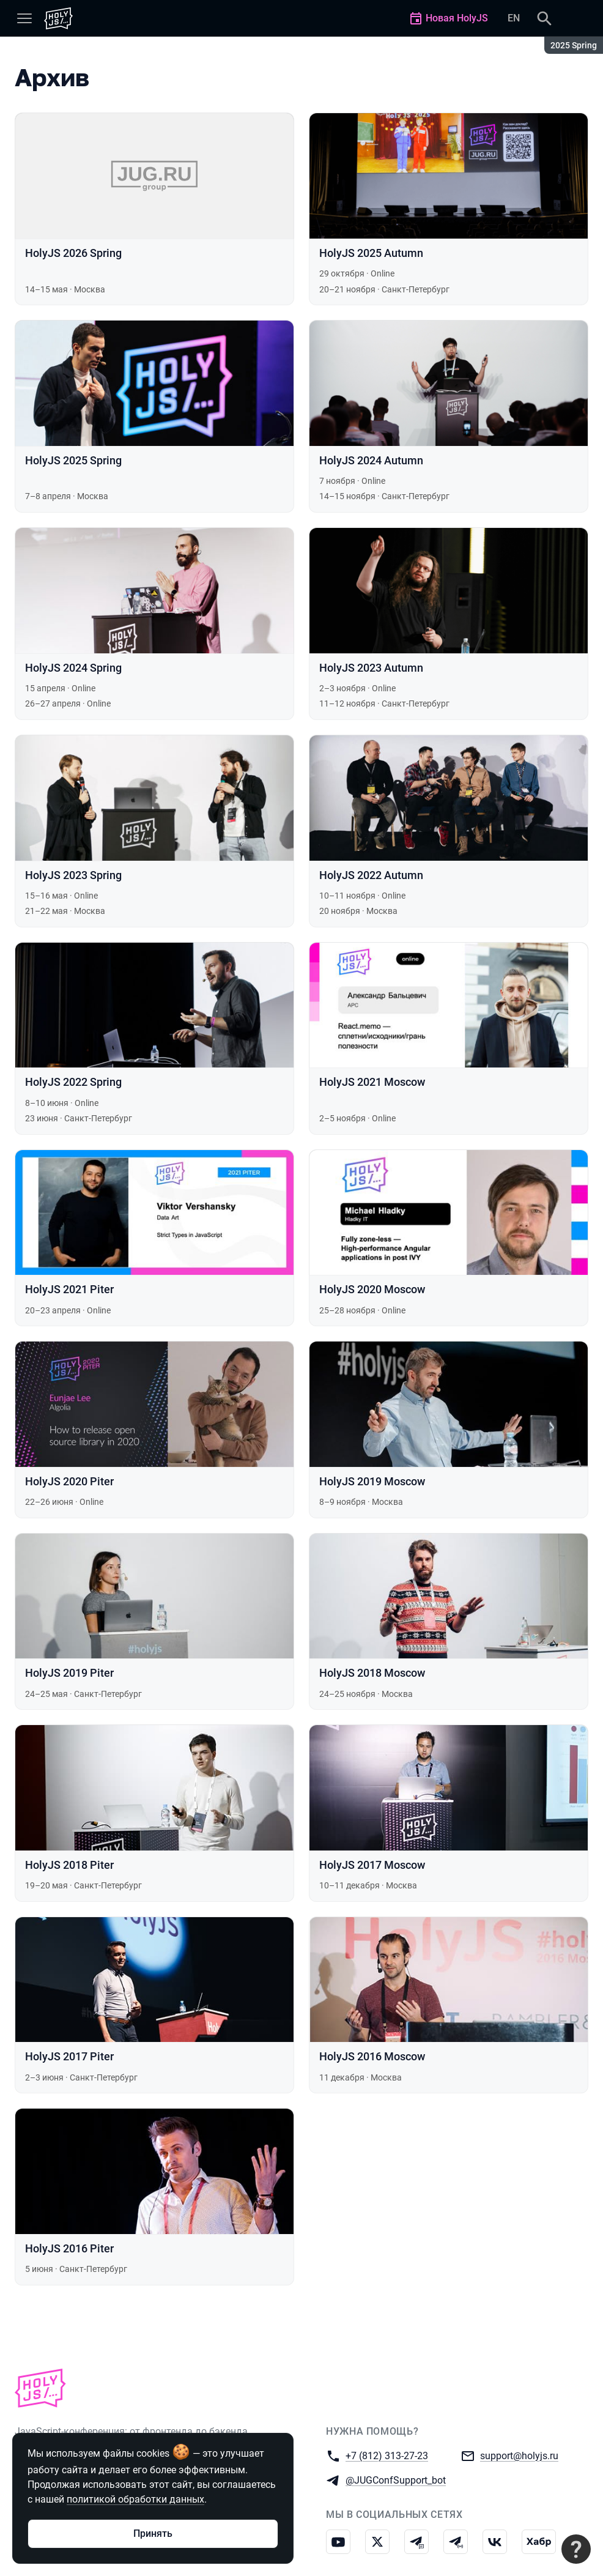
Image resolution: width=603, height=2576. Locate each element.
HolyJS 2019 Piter (69, 1672)
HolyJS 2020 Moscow (372, 1289)
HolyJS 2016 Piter (69, 2248)
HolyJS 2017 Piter (69, 2056)
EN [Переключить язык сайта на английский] (514, 18)
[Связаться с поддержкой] (576, 2549)
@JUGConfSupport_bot (396, 2479)
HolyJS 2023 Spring (73, 875)
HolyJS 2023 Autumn (371, 667)
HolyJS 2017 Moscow (372, 1864)
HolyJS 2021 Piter (69, 1289)
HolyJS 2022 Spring (73, 1081)
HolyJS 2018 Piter (69, 1864)
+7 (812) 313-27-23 (387, 2455)
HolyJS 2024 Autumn (371, 460)
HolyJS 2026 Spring (73, 253)
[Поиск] (544, 18)
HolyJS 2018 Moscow (372, 1672)
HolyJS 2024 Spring (73, 667)
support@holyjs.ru (519, 2455)
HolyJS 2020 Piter (69, 1481)
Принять (152, 2533)
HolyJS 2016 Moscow (372, 2056)
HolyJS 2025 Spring (73, 460)
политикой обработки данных (135, 2499)
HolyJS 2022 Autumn (371, 875)
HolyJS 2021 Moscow (372, 1081)
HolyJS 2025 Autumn (371, 253)
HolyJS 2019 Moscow (372, 1481)
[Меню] (24, 18)
